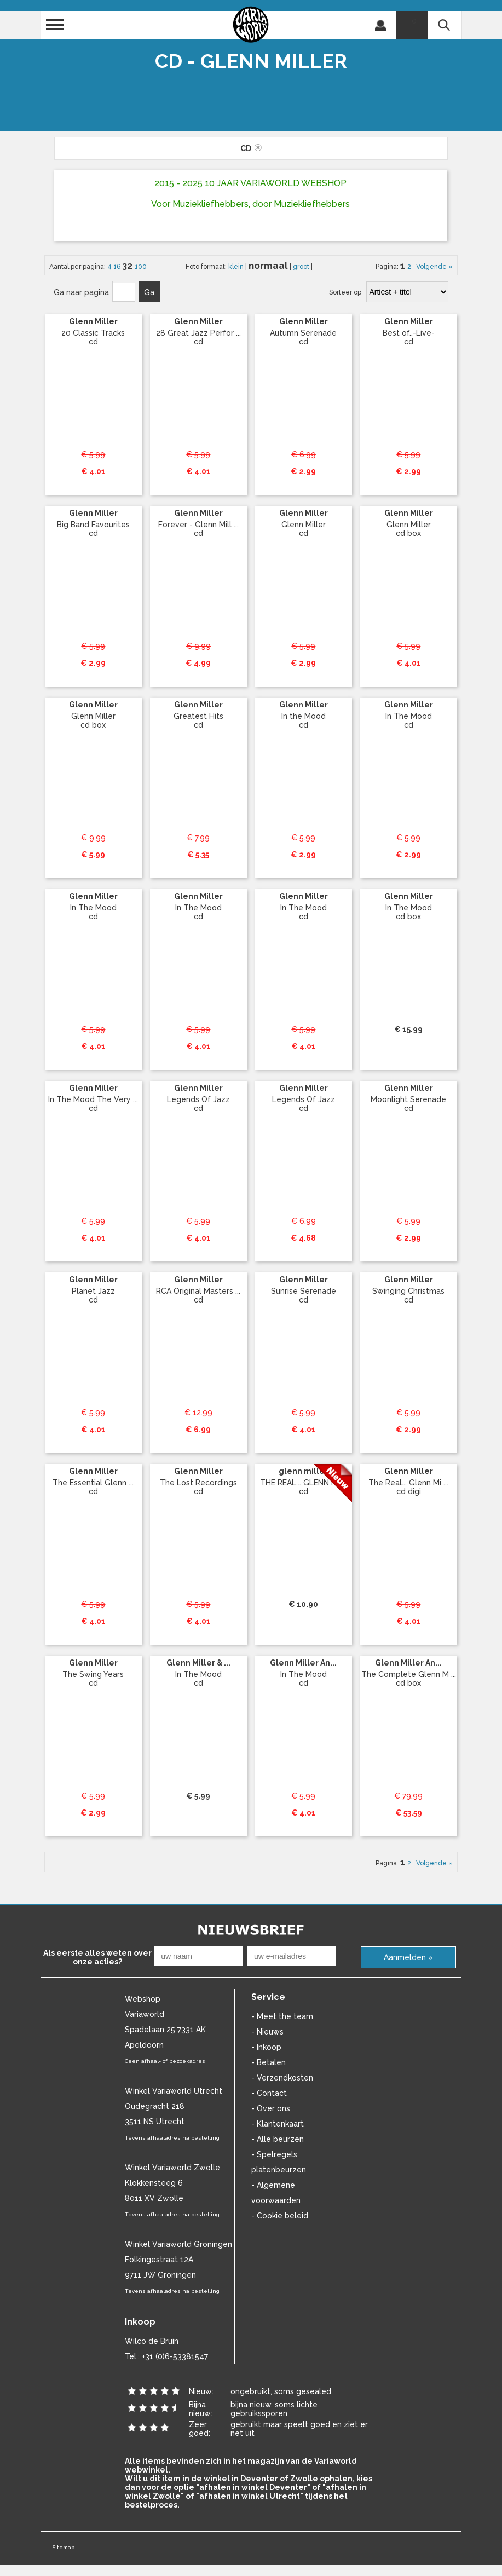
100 (141, 266)
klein (236, 266)
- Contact (269, 2093)
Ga (149, 292)
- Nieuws (267, 2031)
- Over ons (270, 2108)
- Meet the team (282, 2016)
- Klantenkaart (277, 2123)
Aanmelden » (408, 1957)
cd (251, 148)
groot (302, 266)
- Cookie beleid (279, 2215)
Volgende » (433, 266)
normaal (269, 265)
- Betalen (268, 2062)
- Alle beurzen (277, 2139)
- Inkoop (266, 2047)
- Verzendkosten (282, 2077)
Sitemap (63, 2547)
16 (117, 266)
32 (128, 265)
